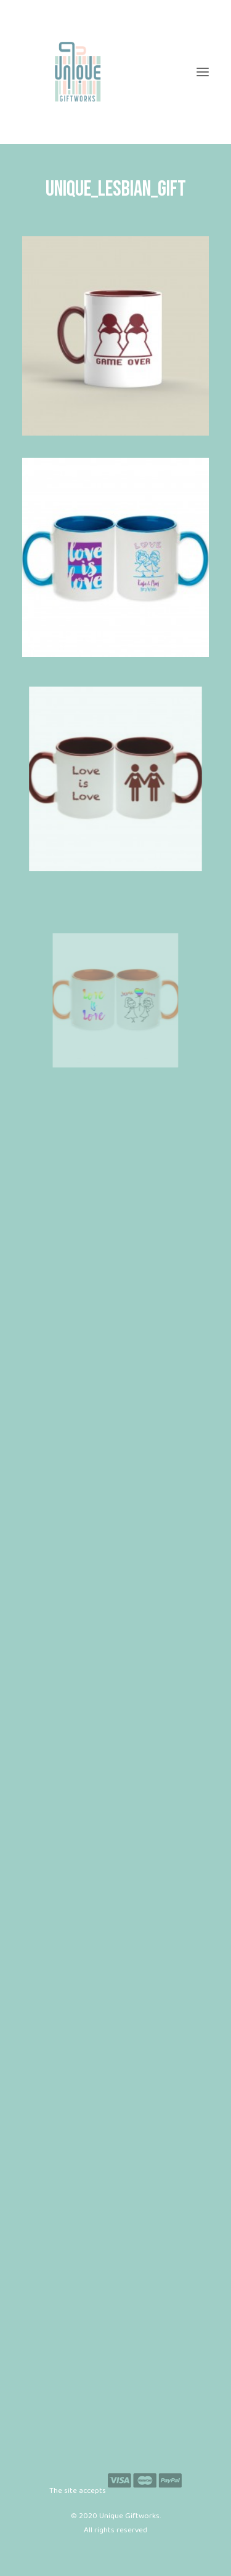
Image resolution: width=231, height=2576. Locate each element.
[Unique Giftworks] (115, 72)
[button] (202, 72)
